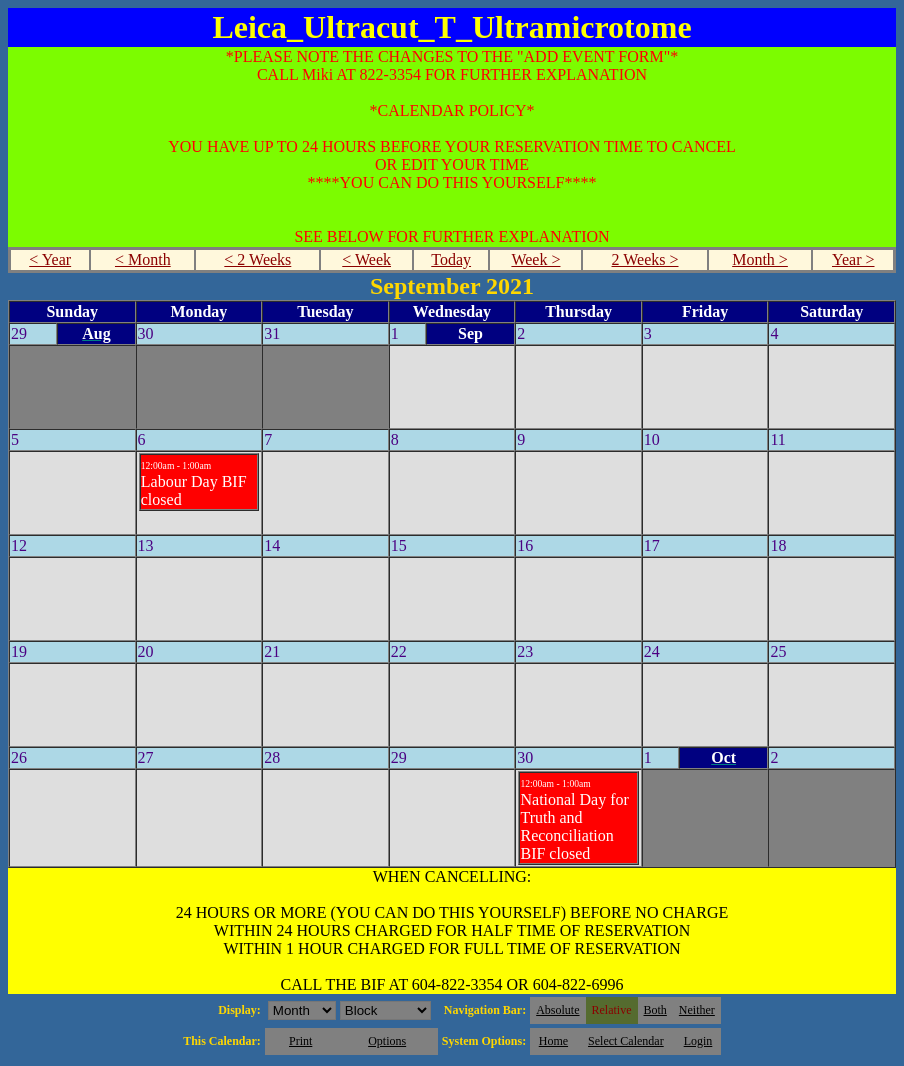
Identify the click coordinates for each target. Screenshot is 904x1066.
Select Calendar (626, 1041)
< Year (50, 259)
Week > (535, 259)
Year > (853, 259)
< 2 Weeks (257, 259)
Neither (697, 1010)
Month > (760, 259)
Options (387, 1041)
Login (698, 1041)
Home (553, 1041)
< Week (366, 259)
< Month (143, 259)
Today (451, 259)
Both (655, 1010)
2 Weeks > (645, 259)
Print (300, 1041)
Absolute (557, 1010)
